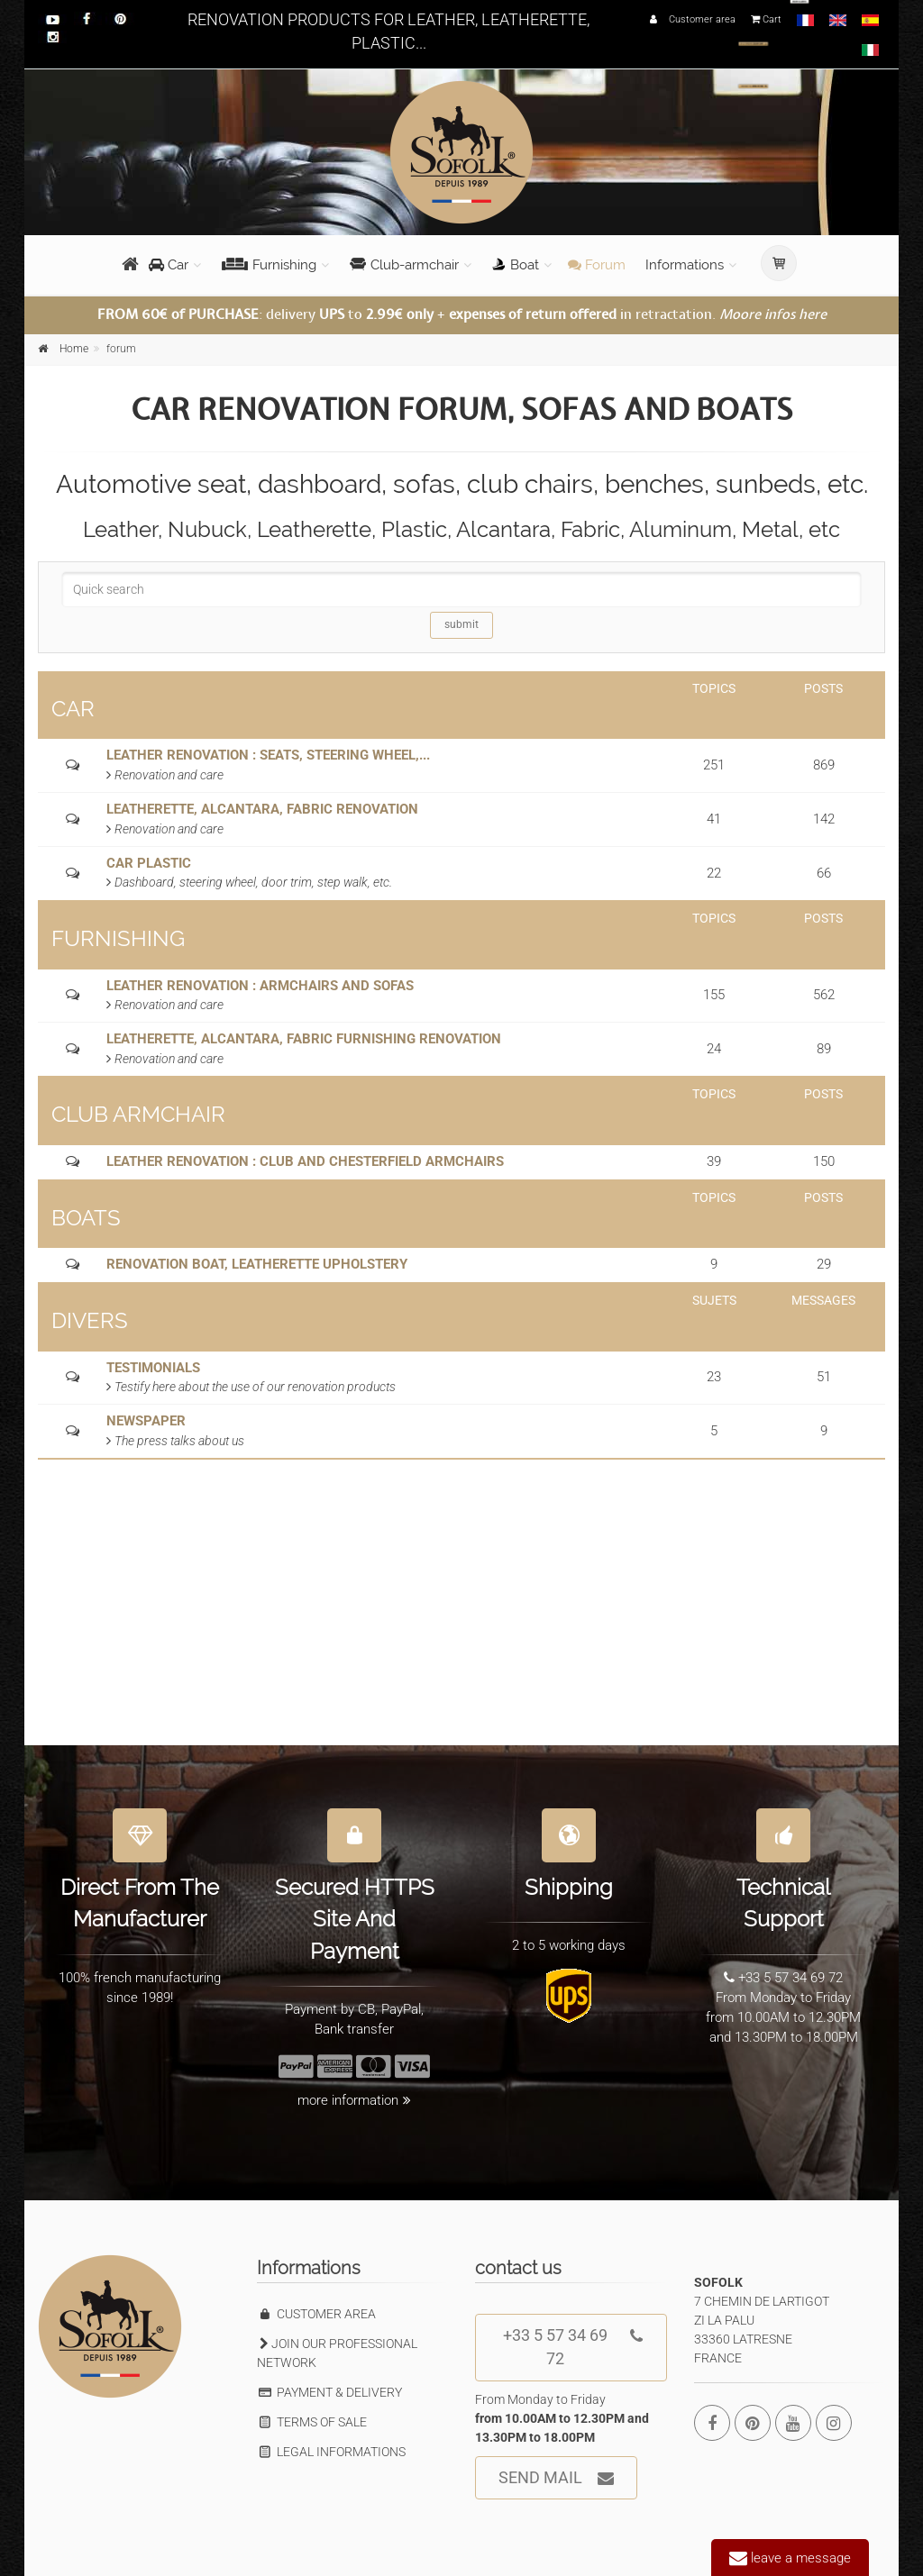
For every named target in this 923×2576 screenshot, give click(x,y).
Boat (515, 265)
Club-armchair (404, 265)
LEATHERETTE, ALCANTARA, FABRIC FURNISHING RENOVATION (303, 1039)
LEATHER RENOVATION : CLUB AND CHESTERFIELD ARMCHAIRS (305, 1161)
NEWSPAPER (146, 1421)
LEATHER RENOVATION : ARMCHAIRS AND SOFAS (260, 986)
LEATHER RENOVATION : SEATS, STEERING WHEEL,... (268, 755)
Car (168, 265)
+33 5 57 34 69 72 (573, 2341)
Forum (597, 265)
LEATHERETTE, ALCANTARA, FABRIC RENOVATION (262, 809)
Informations (684, 265)
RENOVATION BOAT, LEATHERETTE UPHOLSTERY (256, 1264)
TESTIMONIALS (153, 1368)
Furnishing (269, 265)
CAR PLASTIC (148, 863)
